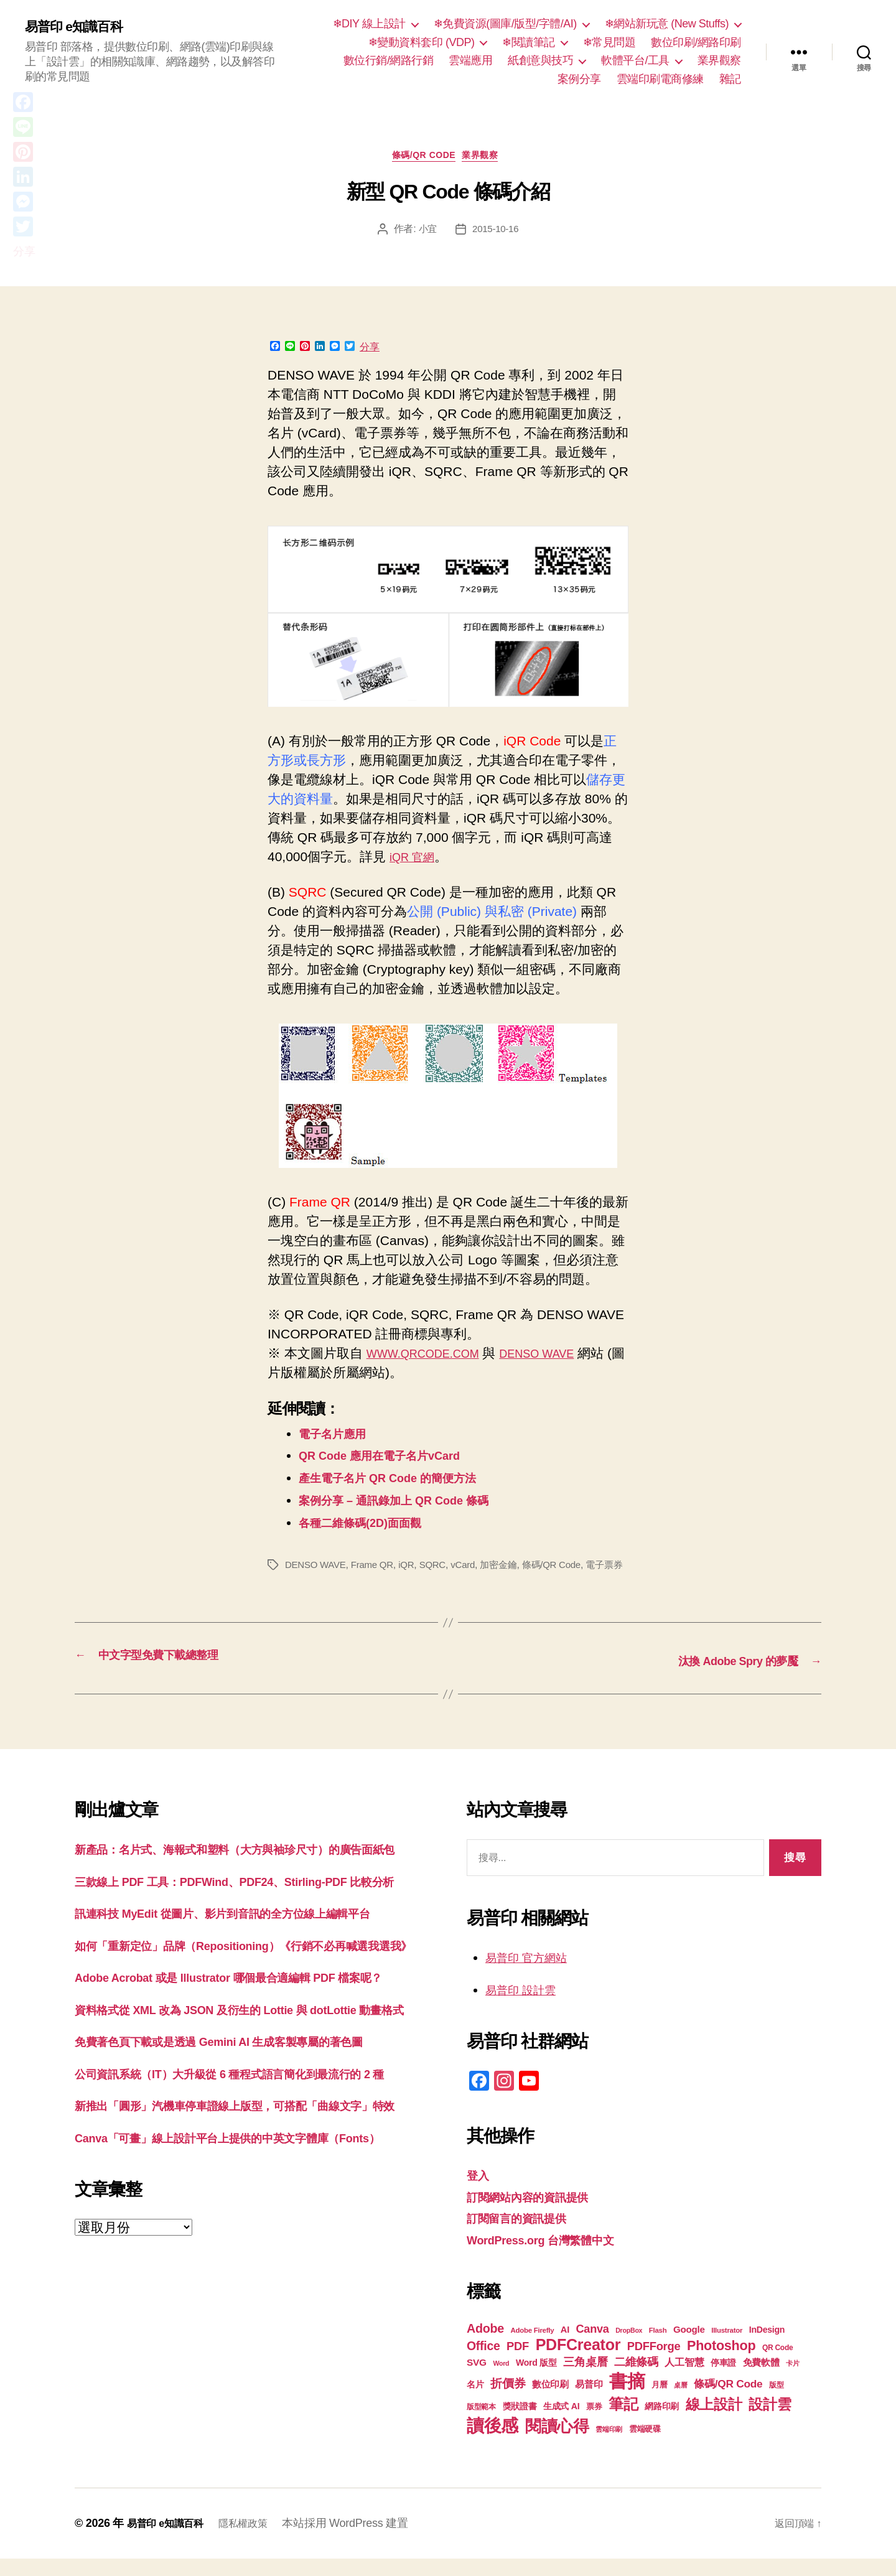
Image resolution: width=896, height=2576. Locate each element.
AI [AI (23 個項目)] (565, 2347)
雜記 (730, 79)
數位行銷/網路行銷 (388, 60)
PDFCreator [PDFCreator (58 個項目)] (578, 2362)
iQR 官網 (416, 860)
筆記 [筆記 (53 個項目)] (623, 2421)
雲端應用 (470, 60)
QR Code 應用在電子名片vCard (393, 1459)
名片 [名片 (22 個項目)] (475, 2402)
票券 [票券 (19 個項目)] (594, 2424)
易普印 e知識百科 (80, 26)
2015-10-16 (496, 233)
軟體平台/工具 (635, 60)
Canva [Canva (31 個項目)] (592, 2346)
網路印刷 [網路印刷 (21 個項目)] (662, 2424)
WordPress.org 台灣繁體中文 (553, 2257)
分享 (370, 351)
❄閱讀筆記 (528, 42)
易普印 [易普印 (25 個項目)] (588, 2401)
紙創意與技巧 (540, 60)
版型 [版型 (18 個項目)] (776, 2402)
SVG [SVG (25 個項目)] (477, 2379)
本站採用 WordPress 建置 (361, 2540)
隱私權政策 (255, 2540)
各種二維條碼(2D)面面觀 (370, 1526)
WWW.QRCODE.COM (432, 1357)
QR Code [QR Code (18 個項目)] (777, 2365)
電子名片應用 (338, 1437)
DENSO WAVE (561, 1357)
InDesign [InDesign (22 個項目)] (767, 2347)
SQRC (441, 1569)
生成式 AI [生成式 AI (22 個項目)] (561, 2424)
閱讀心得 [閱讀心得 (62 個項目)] (557, 2443)
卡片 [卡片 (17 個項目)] (792, 2380)
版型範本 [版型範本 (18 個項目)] (481, 2424)
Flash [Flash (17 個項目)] (658, 2347)
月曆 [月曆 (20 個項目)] (659, 2402)
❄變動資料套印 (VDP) (421, 42)
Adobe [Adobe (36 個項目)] (485, 2346)
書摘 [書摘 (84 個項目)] (627, 2398)
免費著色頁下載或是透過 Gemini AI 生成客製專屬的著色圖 (243, 2157)
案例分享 (579, 79)
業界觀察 (719, 60)
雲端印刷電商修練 (660, 79)
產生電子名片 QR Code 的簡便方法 (402, 1482)
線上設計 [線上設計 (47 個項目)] (714, 2422)
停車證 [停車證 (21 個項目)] (723, 2380)
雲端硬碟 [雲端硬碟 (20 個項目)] (645, 2446)
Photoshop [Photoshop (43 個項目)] (721, 2363)
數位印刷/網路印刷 (696, 42)
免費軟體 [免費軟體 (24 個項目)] (761, 2379)
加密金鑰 (511, 1569)
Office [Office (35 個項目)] (483, 2363)
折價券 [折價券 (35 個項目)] (507, 2400)
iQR (413, 1569)
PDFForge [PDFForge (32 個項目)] (654, 2363)
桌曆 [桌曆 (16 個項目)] (680, 2402)
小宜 (426, 233)
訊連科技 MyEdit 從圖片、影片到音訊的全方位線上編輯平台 (247, 1970)
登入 (479, 2192)
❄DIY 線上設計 (369, 23)
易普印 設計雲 (526, 2007)
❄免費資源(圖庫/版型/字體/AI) (505, 23)
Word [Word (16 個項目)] (501, 2380)
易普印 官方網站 (533, 1974)
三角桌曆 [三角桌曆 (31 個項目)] (585, 2379)
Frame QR (377, 1569)
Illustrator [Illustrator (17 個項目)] (726, 2347)
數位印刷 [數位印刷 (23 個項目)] (550, 2402)
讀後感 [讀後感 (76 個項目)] (492, 2443)
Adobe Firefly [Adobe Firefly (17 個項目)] (532, 2347)
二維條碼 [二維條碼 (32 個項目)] (636, 2379)
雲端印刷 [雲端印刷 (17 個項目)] (608, 2446)
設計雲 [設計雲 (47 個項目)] (770, 2422)
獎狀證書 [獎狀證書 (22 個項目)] (520, 2424)
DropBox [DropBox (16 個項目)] (628, 2347)
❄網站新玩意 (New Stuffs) (667, 23)
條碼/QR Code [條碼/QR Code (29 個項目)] (728, 2401)
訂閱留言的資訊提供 (525, 2235)
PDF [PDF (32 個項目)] (517, 2363)
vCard (473, 1569)
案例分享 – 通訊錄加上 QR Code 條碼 (409, 1504)
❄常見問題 (609, 42)
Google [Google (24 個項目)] (689, 2346)
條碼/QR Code (422, 158)
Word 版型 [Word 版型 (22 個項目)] (536, 2380)
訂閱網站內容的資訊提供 (538, 2214)
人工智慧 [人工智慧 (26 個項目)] (684, 2379)
